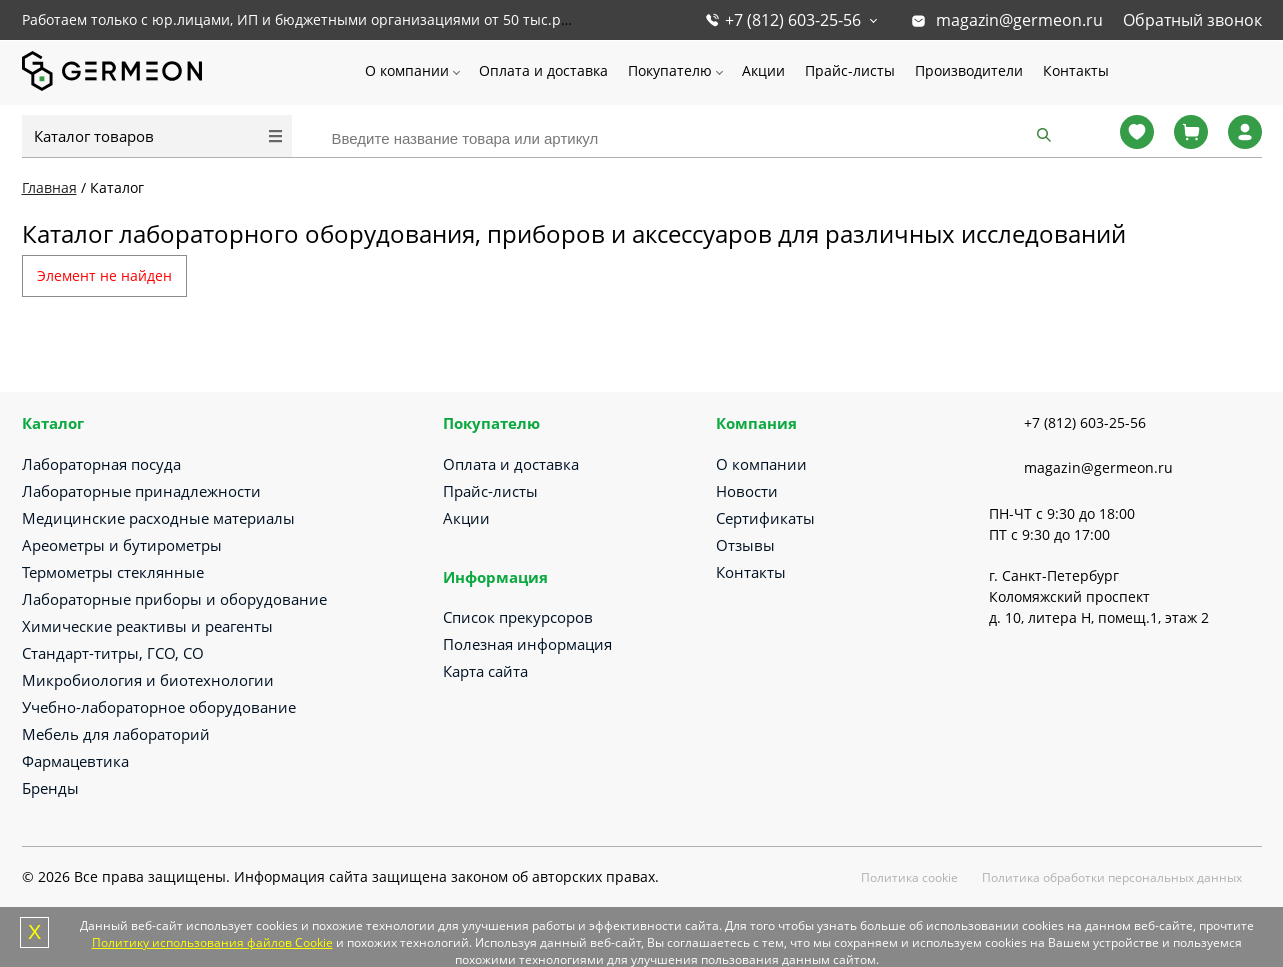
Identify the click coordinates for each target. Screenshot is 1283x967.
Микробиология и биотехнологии (148, 680)
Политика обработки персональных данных (1112, 877)
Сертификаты (765, 518)
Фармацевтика (75, 761)
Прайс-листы (850, 70)
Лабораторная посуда (101, 464)
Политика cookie (909, 877)
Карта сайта (485, 671)
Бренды (50, 788)
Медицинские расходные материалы (158, 518)
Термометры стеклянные (113, 572)
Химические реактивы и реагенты (147, 626)
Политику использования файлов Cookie (212, 942)
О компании (407, 70)
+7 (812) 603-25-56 (793, 20)
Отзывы (745, 545)
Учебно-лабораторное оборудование (159, 707)
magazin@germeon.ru (1019, 20)
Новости (747, 491)
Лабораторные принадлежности (141, 491)
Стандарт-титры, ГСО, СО (113, 653)
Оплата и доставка (543, 70)
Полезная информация (527, 644)
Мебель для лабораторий (116, 734)
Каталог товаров (94, 136)
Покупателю (670, 70)
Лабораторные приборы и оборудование (174, 599)
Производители (969, 70)
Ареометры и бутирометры (122, 545)
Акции (763, 70)
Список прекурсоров (518, 617)
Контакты (1076, 70)
